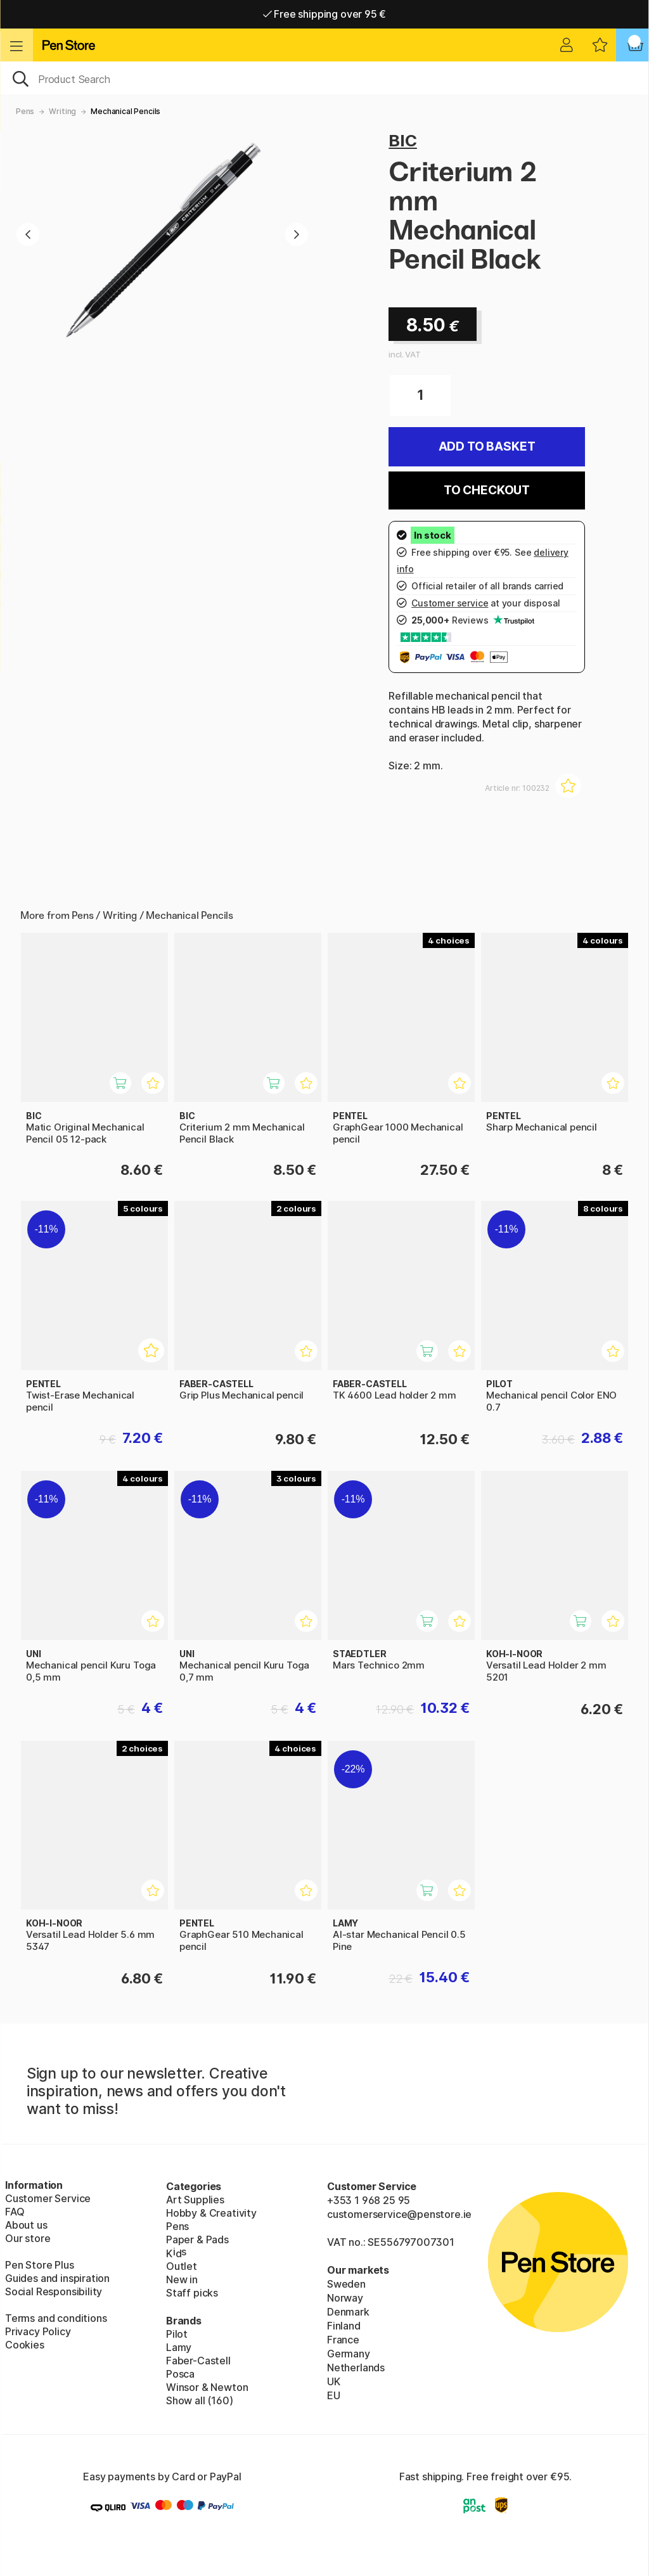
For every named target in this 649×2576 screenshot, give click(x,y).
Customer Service (48, 2198)
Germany (348, 2353)
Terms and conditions (55, 2318)
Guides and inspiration (57, 2278)
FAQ (14, 2211)
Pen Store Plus (39, 2265)
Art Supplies (195, 2199)
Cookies (24, 2344)
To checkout (487, 490)
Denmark (348, 2311)
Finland (344, 2325)
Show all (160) (199, 2400)
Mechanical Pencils (125, 111)
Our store (27, 2238)
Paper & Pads (197, 2239)
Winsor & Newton (207, 2387)
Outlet (181, 2266)
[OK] (324, 77)
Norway (345, 2297)
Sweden (346, 2284)
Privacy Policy (38, 2331)
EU (333, 2395)
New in (182, 2279)
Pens (25, 111)
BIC (402, 140)
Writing (62, 111)
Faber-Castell (198, 2360)
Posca (180, 2374)
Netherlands (356, 2367)
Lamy (178, 2347)
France (343, 2339)
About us (26, 2225)
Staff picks (192, 2292)
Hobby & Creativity (211, 2213)
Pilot (177, 2334)
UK (333, 2381)
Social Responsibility (53, 2291)
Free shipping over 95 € (325, 14)
